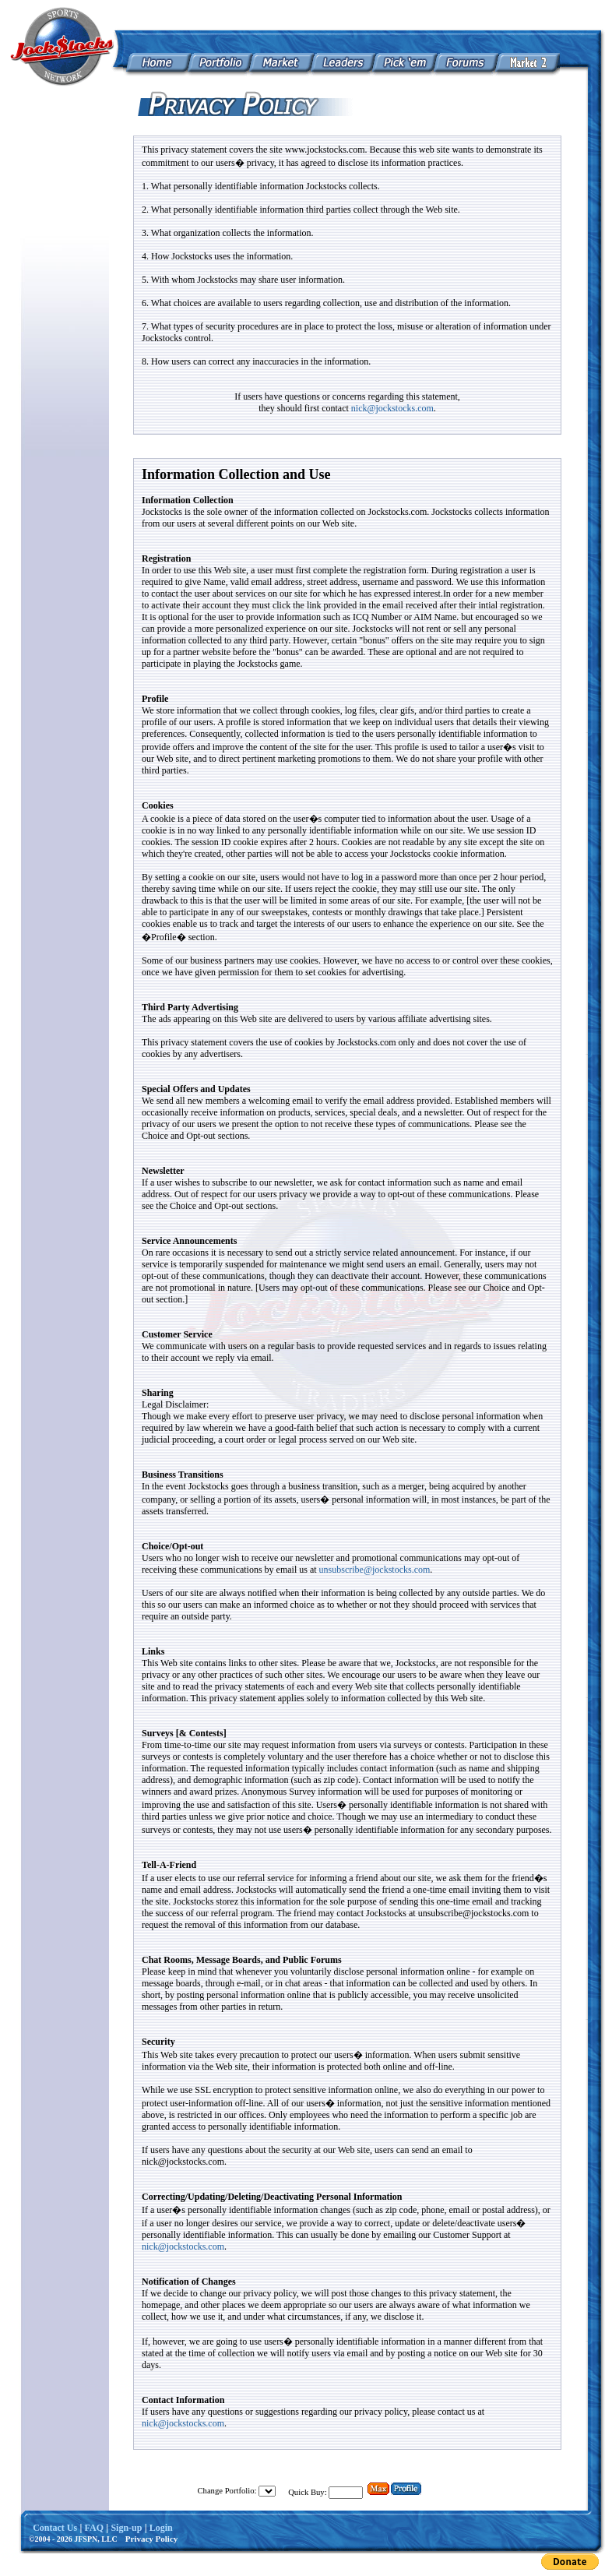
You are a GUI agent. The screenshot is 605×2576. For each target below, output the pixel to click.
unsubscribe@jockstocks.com (375, 1569)
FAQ (94, 2527)
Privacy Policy (151, 2538)
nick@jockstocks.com (392, 408)
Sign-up (126, 2527)
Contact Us (55, 2527)
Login (161, 2527)
